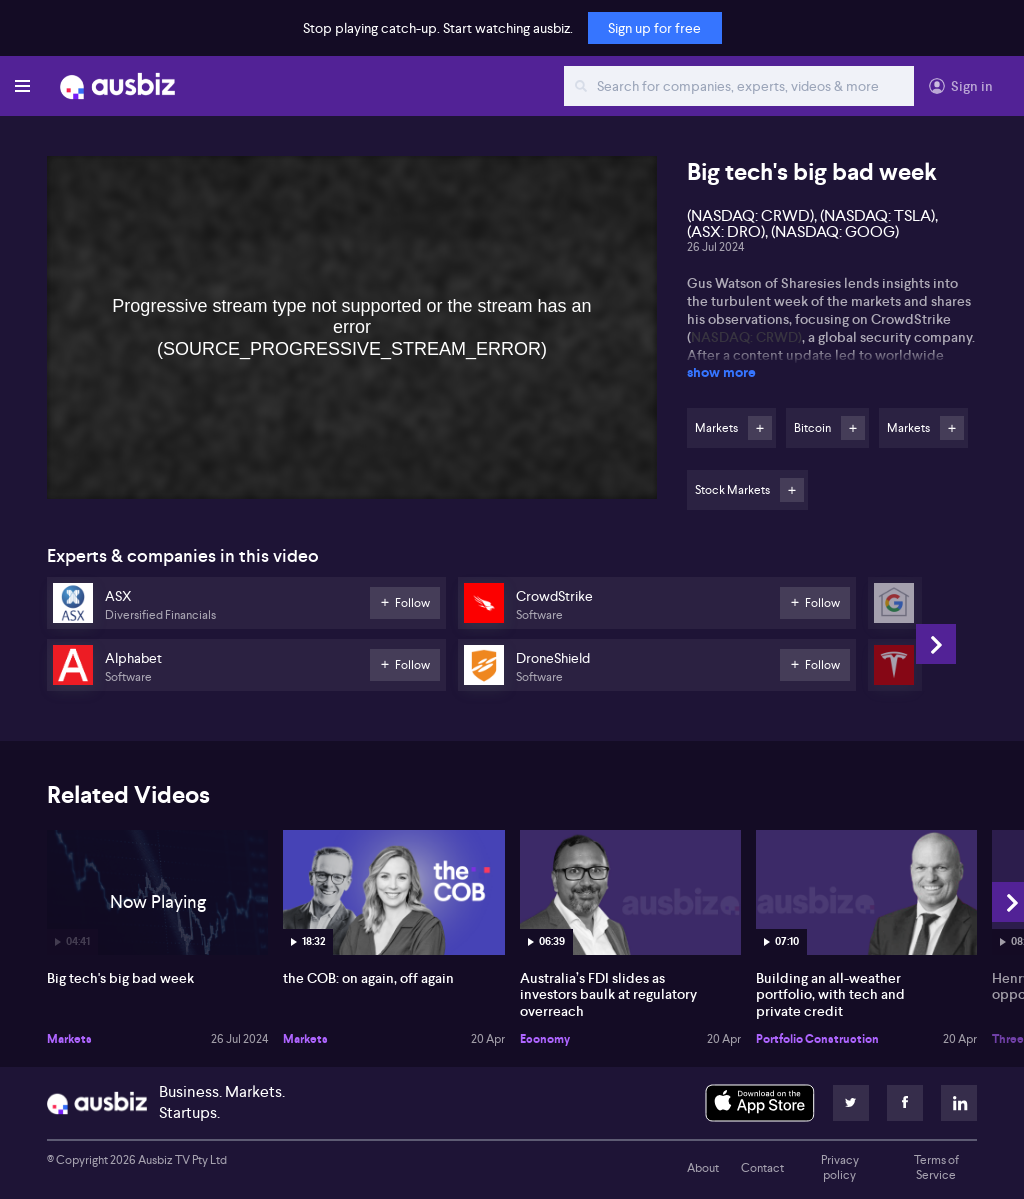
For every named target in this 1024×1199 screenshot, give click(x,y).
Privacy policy (840, 1168)
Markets (69, 1039)
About (703, 1168)
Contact (762, 1168)
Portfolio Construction (817, 1039)
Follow (760, 428)
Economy (545, 1039)
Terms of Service (936, 1168)
